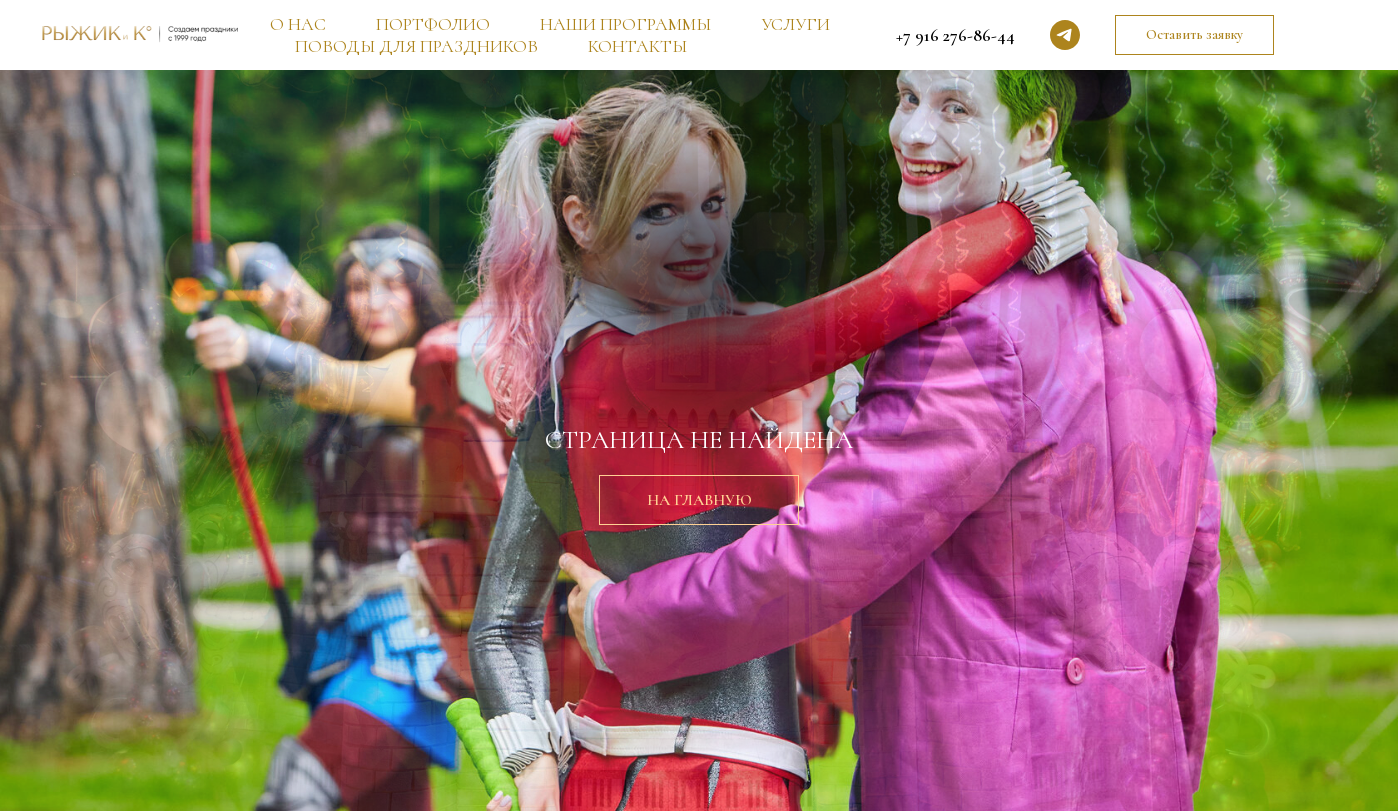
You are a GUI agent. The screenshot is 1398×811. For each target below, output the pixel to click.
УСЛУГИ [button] (795, 24)
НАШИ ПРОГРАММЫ (625, 24)
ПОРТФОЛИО (433, 24)
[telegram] (1065, 35)
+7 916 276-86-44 (955, 35)
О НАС (298, 24)
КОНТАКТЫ (637, 46)
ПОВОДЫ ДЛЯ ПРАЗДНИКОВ (416, 46)
